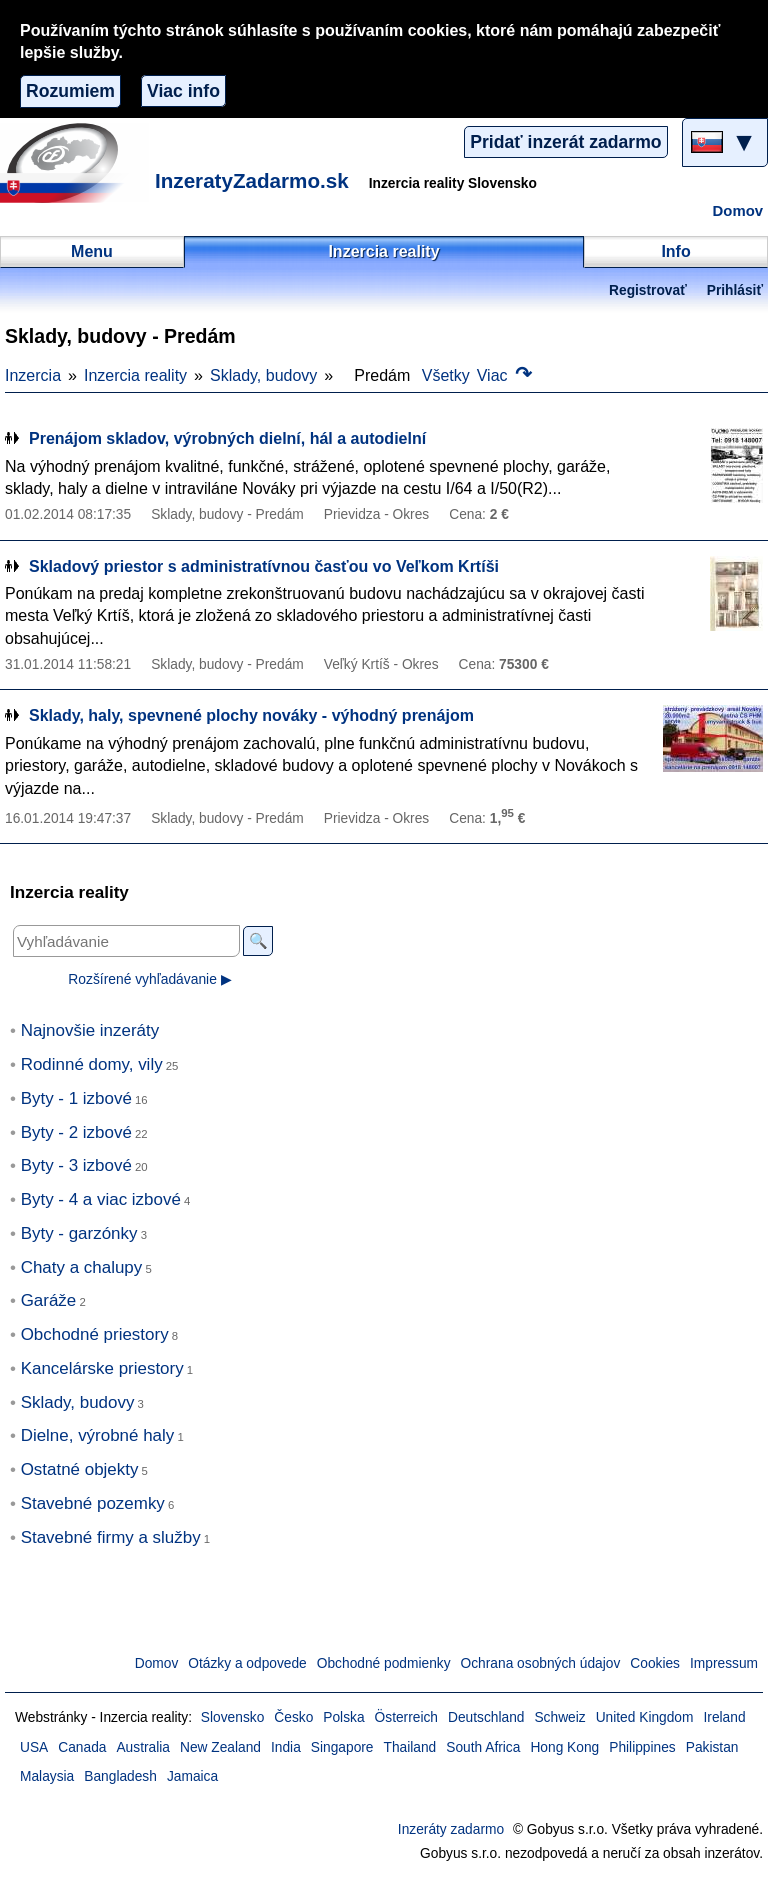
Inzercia (33, 375)
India (286, 1747)
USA (34, 1747)
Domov (738, 211)
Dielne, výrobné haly (98, 1435)
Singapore (342, 1747)
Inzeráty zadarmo (451, 1829)
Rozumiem (70, 91)
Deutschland (486, 1717)
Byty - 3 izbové (76, 1165)
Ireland (724, 1717)
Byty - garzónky (79, 1233)
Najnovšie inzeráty (90, 1030)
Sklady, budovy (263, 375)
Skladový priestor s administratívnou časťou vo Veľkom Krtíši (264, 566)
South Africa (483, 1747)
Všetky (446, 375)
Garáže (49, 1300)
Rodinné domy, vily (92, 1064)
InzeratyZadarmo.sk (252, 180)
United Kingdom (645, 1717)
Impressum (724, 1663)
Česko (293, 1717)
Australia (143, 1747)
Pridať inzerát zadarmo (565, 142)
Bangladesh (120, 1776)
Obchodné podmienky (384, 1663)
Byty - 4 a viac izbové (101, 1199)
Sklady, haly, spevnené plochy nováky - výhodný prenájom (251, 715)
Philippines (642, 1747)
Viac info (183, 91)
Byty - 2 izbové (76, 1132)
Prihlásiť (735, 290)
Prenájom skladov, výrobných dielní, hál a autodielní (227, 438)
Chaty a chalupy (82, 1267)
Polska (343, 1717)
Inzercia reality (135, 375)
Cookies (655, 1663)
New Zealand (220, 1747)
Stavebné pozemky (93, 1503)
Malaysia (47, 1776)
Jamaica (192, 1776)
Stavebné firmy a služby (111, 1537)
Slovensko (232, 1717)
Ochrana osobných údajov (541, 1663)
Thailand (410, 1747)
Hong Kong (564, 1747)
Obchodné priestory (95, 1334)
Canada (82, 1747)
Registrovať (648, 290)
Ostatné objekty (80, 1469)
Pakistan (712, 1747)
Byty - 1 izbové (76, 1098)
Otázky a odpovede (247, 1663)
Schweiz (559, 1717)
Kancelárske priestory (102, 1368)
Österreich (406, 1717)
